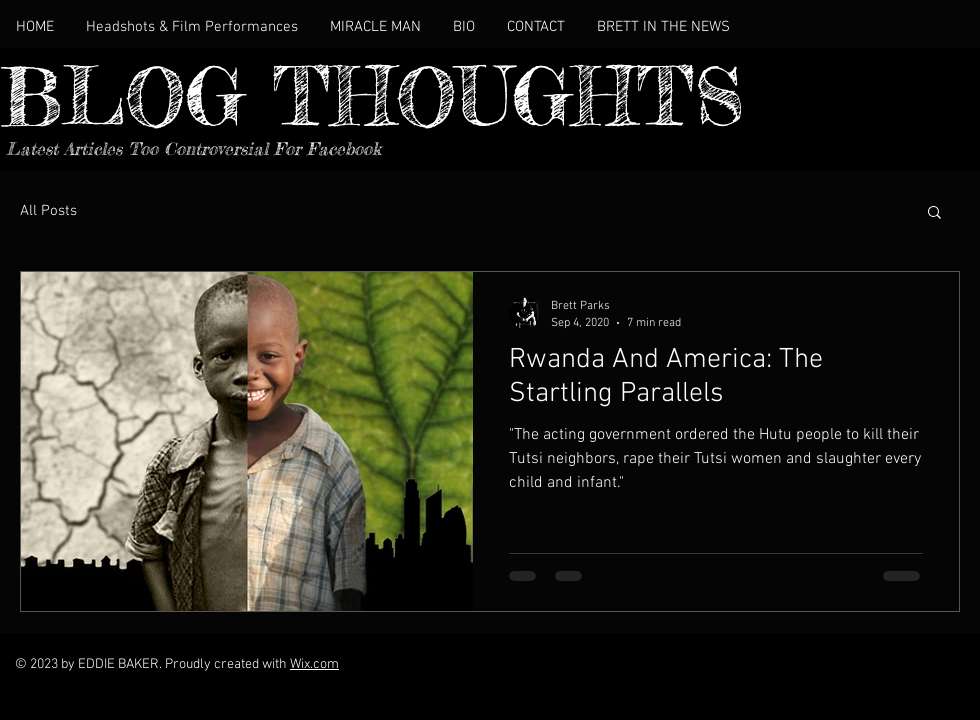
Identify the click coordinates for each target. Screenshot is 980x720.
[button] (934, 213)
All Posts (48, 211)
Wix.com (314, 664)
